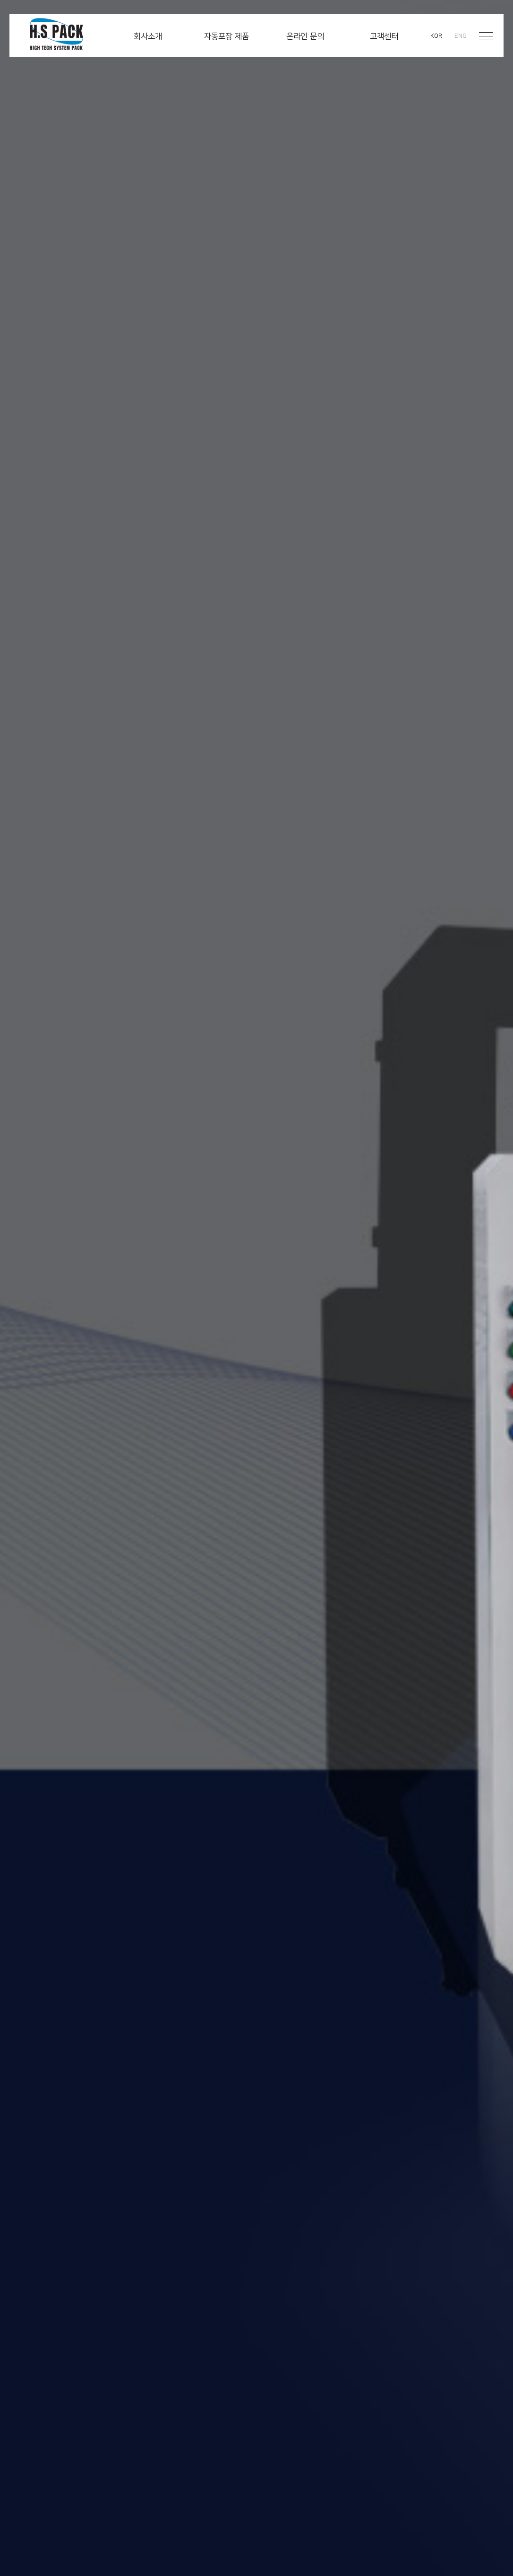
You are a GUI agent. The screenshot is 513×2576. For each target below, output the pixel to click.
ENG (460, 36)
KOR (436, 36)
